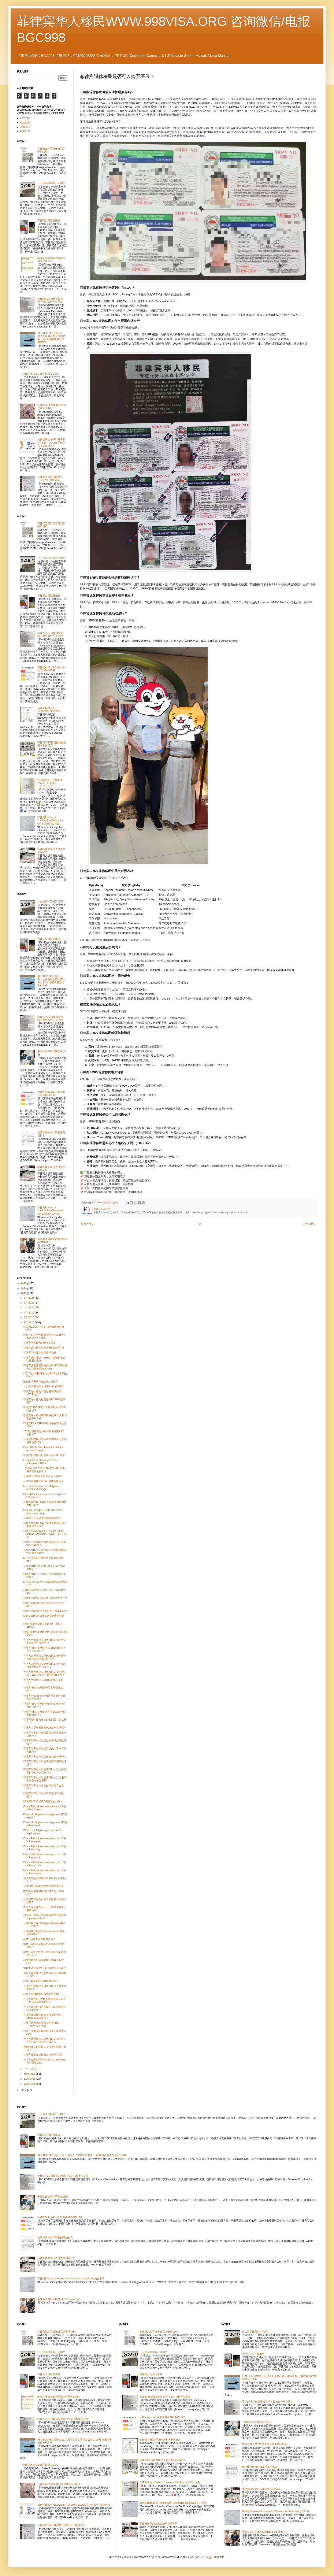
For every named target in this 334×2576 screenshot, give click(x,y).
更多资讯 (25, 127)
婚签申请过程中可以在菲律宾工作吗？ (44, 1968)
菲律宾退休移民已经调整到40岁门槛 (43, 1347)
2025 (24, 1293)
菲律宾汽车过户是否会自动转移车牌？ (44, 1756)
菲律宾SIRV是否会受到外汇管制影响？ (45, 1610)
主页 (198, 1223)
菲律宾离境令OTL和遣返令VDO (40, 373)
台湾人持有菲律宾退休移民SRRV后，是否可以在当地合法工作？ (44, 2040)
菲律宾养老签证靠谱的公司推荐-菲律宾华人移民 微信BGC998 (45, 1367)
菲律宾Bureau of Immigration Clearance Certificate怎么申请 (50, 820)
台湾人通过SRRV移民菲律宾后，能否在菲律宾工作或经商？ (44, 2000)
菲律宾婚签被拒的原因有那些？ (41, 1980)
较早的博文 (309, 1223)
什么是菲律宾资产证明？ (51, 183)
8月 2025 (29, 1322)
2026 (24, 2089)
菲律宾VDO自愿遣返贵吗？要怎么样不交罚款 (50, 300)
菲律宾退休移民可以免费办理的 (41, 1994)
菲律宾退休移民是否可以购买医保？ (43, 1481)
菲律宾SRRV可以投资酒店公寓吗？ (43, 1476)
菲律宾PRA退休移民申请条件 (39, 1352)
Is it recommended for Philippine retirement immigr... (41, 1488)
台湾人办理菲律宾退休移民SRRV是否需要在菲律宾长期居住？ (44, 1657)
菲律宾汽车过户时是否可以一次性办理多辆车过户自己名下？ (44, 1771)
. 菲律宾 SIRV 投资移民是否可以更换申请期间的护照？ (44, 1470)
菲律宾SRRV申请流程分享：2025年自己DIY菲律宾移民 (44, 1336)
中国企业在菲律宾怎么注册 (52, 2196)
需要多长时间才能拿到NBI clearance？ (59, 2299)
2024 (24, 1288)
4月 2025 (29, 1307)
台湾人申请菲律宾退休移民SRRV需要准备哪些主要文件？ (44, 1641)
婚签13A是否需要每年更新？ (39, 1939)
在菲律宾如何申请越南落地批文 (55, 2237)
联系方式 (25, 131)
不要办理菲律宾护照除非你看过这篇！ (51, 260)
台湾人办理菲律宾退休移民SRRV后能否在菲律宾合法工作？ (44, 1665)
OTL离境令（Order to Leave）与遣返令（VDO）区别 (49, 782)
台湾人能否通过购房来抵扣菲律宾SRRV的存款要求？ (42, 2016)
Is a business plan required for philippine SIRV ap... (40, 1462)
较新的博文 (87, 1223)
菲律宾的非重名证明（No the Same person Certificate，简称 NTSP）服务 (44, 1534)
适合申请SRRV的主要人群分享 (40, 1381)
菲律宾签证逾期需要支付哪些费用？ (43, 1886)
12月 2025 (30, 2083)
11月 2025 (30, 2078)
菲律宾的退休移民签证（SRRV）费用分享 (50, 479)
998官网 (24, 118)
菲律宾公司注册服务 (48, 220)
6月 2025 (29, 1312)
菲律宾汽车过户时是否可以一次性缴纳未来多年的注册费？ (44, 1779)
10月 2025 (30, 2073)
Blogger (209, 2557)
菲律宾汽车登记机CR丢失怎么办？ (42, 1801)
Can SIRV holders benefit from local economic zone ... (43, 1449)
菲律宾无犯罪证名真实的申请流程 (56, 2331)
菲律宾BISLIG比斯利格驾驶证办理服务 (51, 406)
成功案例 (25, 122)
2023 (24, 1283)
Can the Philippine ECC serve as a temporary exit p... (42, 1512)
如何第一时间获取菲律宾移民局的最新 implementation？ (44, 1917)
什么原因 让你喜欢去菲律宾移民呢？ (43, 1386)
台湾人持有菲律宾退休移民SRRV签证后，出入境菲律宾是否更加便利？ (44, 1673)
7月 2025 (29, 1317)
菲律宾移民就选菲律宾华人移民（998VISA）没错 (41, 2024)
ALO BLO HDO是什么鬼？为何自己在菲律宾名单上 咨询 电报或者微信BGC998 (51, 338)
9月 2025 (29, 2069)
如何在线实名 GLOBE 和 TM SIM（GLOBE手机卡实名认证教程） (51, 442)
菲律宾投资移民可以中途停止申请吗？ (44, 1455)
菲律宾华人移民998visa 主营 (39, 1342)
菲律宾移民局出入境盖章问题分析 (56, 2258)
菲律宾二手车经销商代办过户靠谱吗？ (44, 1727)
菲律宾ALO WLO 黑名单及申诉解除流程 (51, 669)
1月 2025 (29, 1297)
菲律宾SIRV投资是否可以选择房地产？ (45, 1598)
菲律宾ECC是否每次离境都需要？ (42, 1518)
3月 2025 (29, 1302)
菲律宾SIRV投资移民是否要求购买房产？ (51, 744)
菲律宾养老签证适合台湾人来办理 (42, 2054)
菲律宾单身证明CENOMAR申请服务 (48, 709)
